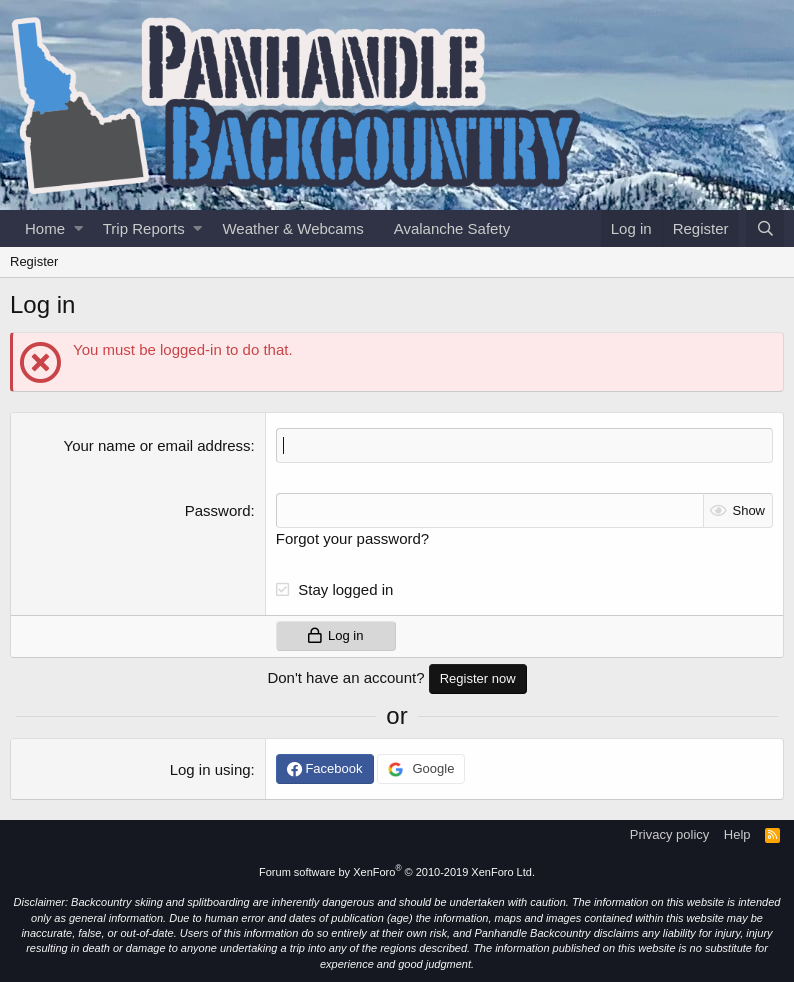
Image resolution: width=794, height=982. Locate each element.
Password (218, 510)
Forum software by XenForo (397, 872)
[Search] (765, 228)
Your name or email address (157, 445)
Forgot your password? (352, 538)
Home (45, 228)
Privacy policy (669, 834)
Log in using (210, 769)
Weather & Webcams (292, 228)
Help (737, 834)
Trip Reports (144, 228)
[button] (78, 228)
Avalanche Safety (452, 228)
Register (34, 261)
